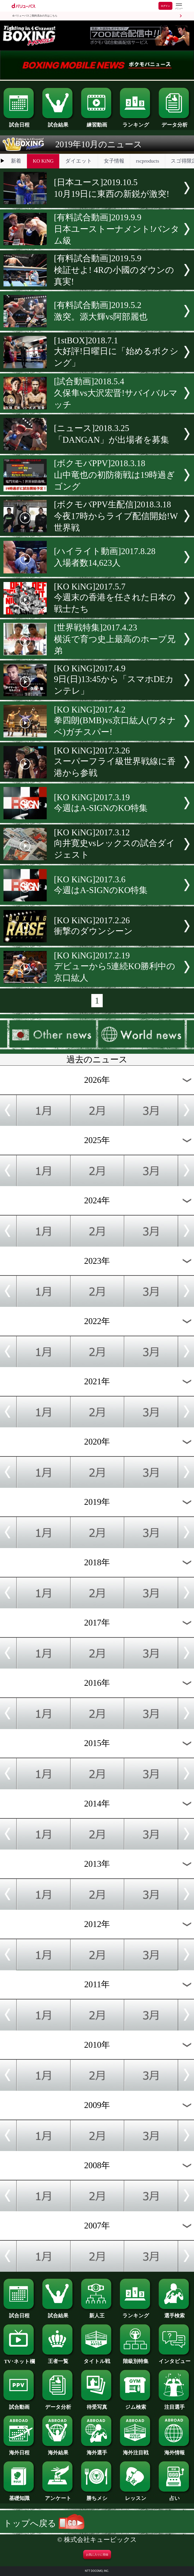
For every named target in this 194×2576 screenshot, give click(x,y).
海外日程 (19, 2450)
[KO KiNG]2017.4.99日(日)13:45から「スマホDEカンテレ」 (114, 680)
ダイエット (78, 161)
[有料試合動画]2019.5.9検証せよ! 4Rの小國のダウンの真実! (114, 270)
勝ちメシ (97, 2495)
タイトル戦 (97, 2358)
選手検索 (174, 2313)
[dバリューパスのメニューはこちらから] (179, 6)
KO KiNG (43, 161)
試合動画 (19, 2404)
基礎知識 (19, 2495)
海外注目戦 (136, 2450)
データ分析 (174, 122)
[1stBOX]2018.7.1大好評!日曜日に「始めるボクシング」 (116, 352)
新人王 (97, 2313)
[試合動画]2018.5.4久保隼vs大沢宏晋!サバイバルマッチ (116, 393)
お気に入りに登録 (97, 2554)
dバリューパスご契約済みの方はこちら (35, 15)
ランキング (136, 122)
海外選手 (97, 2450)
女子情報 (114, 161)
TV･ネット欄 (19, 2359)
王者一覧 (58, 2358)
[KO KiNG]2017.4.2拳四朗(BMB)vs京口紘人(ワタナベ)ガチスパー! (115, 721)
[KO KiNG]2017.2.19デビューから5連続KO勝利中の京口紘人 (114, 967)
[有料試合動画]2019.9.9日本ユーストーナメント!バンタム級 (116, 229)
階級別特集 (136, 2358)
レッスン (136, 2495)
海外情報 (174, 2450)
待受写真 (97, 2404)
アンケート (58, 2495)
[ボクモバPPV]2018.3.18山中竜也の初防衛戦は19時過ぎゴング (114, 474)
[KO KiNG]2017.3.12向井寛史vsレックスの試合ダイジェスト (114, 844)
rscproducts (147, 161)
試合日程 (19, 122)
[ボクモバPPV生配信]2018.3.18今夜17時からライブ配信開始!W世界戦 (116, 516)
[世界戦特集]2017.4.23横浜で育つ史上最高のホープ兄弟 (114, 639)
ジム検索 (136, 2404)
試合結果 (58, 122)
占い (174, 2495)
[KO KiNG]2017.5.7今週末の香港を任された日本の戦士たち (115, 598)
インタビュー (174, 2358)
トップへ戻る (43, 2523)
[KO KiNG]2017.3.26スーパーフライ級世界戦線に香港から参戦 (115, 762)
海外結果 (58, 2450)
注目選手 (174, 2404)
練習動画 (97, 122)
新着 (16, 161)
